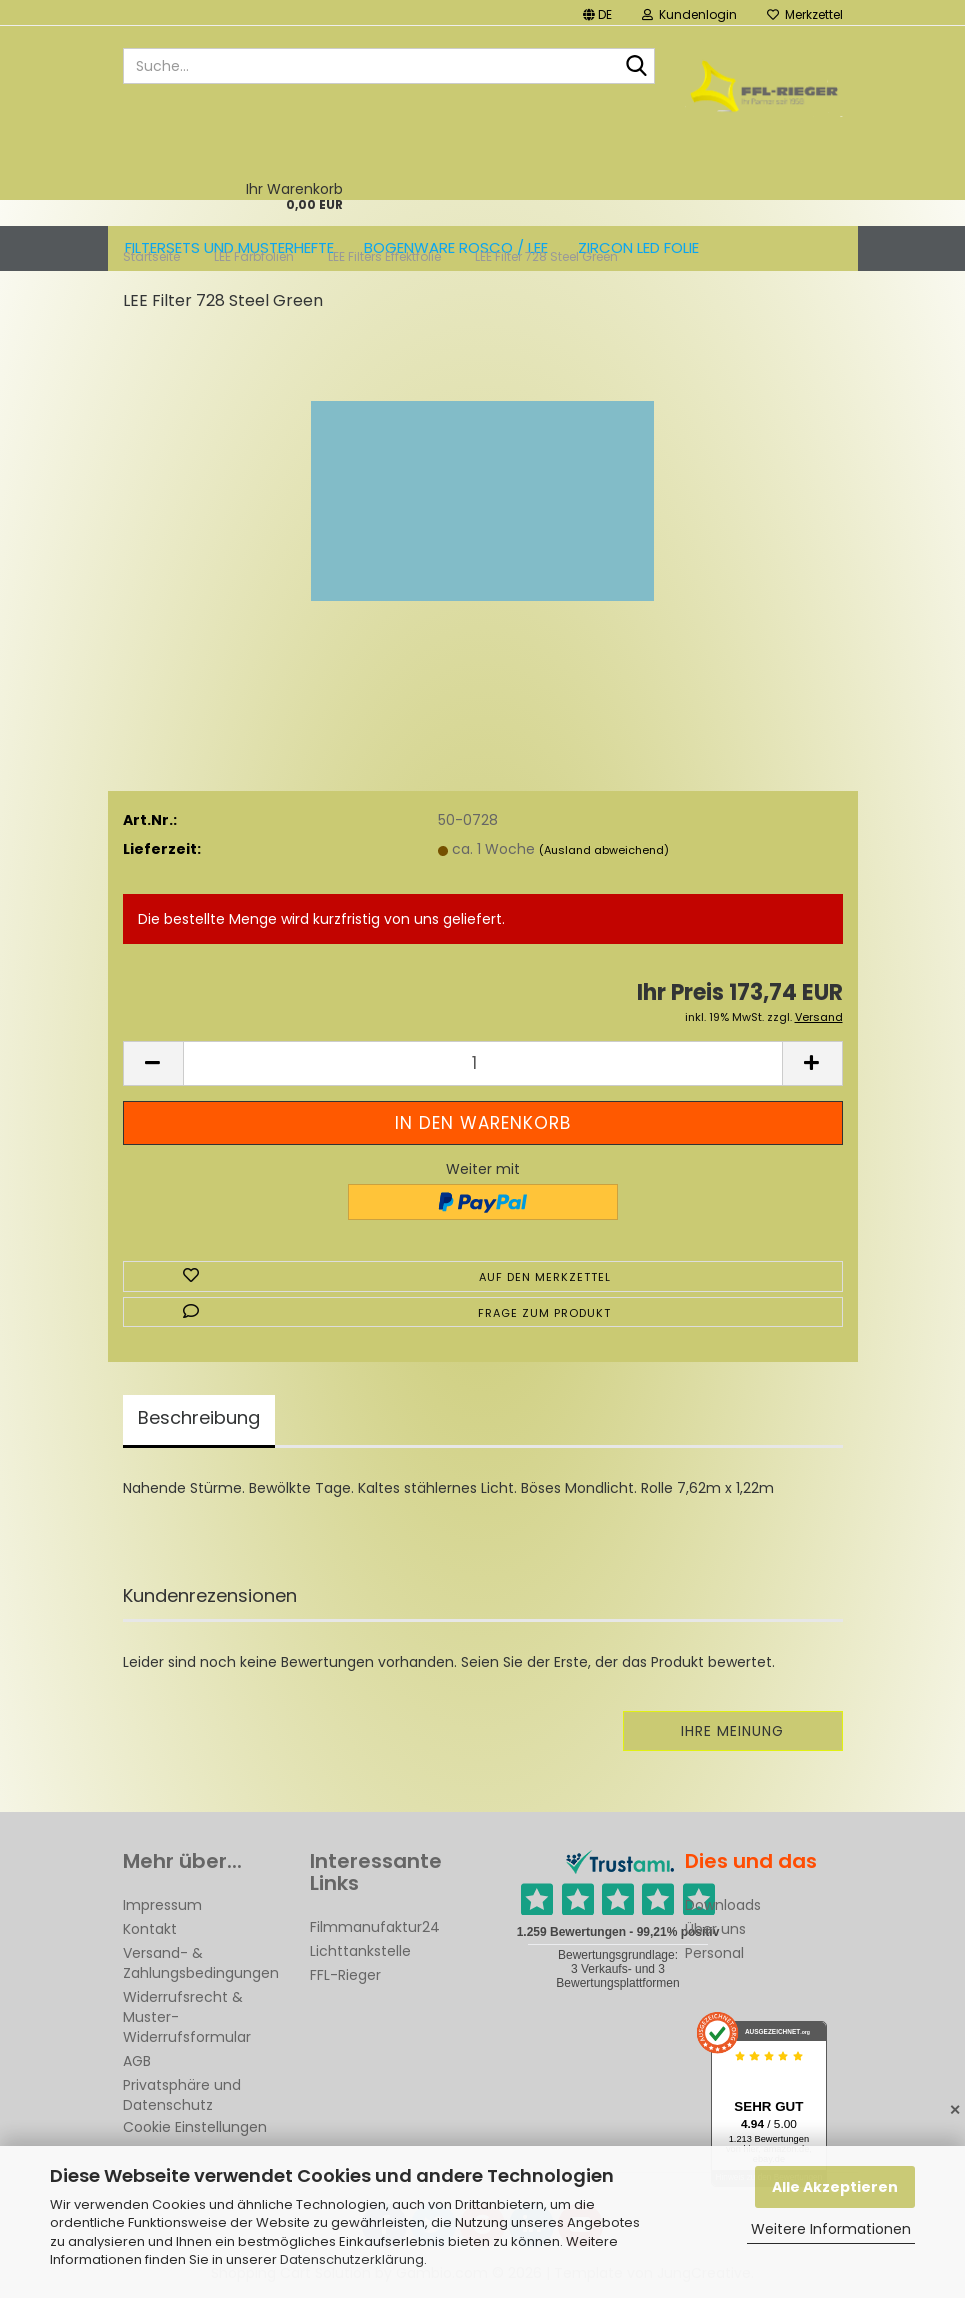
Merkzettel (805, 14)
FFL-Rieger (345, 1975)
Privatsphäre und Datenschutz (182, 2095)
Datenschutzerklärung (352, 2259)
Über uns (715, 1929)
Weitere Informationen (831, 2229)
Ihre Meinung (732, 1731)
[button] (597, 12)
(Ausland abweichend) (604, 850)
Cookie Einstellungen (195, 2127)
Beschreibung (199, 1417)
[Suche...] (636, 67)
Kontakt (150, 1929)
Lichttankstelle (360, 1951)
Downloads (723, 1905)
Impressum (162, 1905)
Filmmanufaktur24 (375, 1927)
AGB (137, 2061)
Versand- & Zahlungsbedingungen (201, 1963)
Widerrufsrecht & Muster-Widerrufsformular (187, 2017)
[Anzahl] (483, 1063)
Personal (714, 1953)
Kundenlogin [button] (689, 14)
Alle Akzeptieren (835, 2187)
